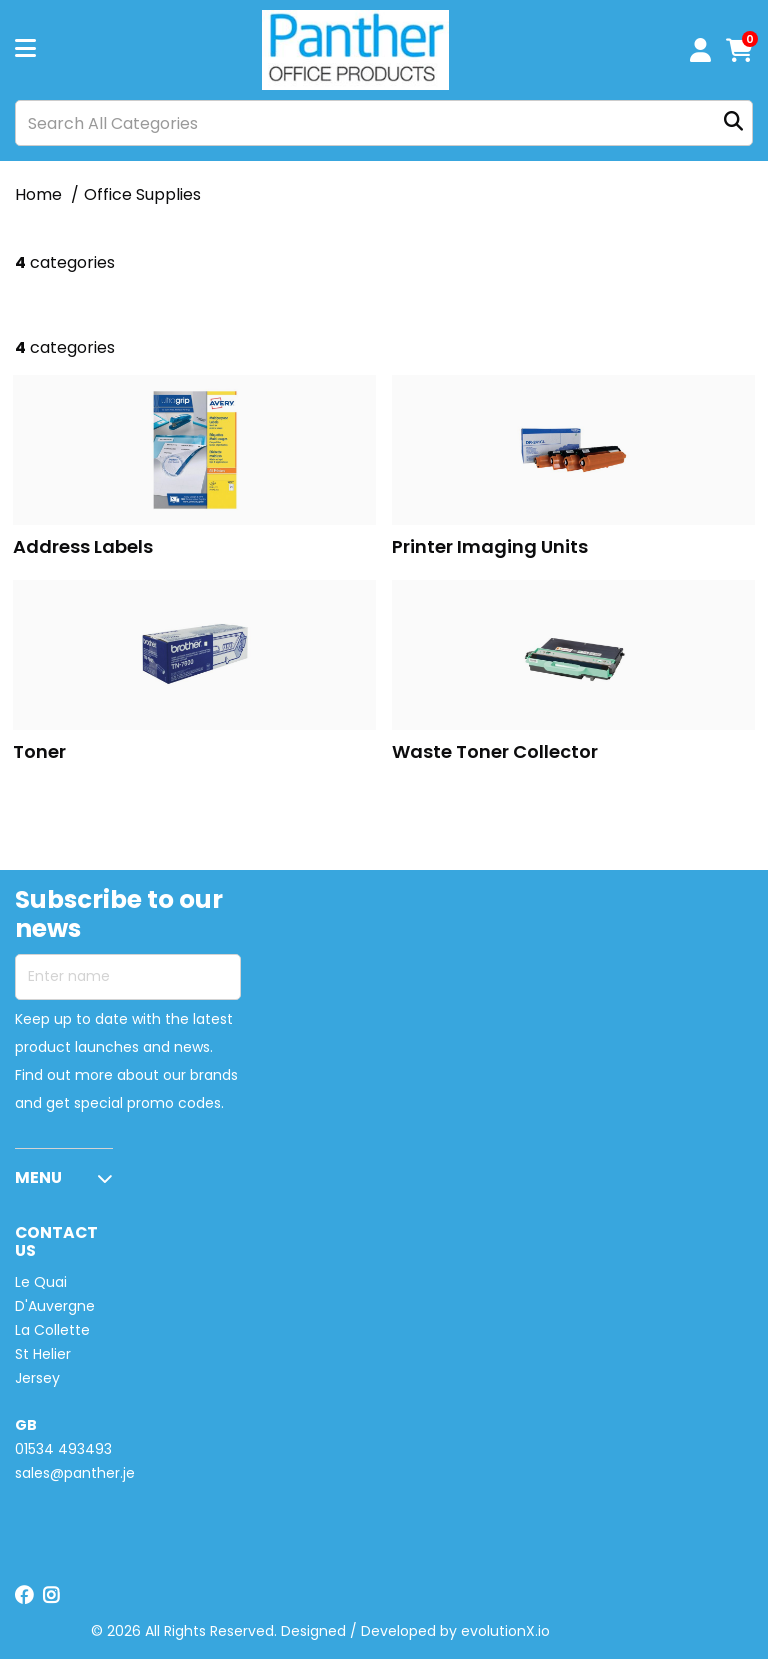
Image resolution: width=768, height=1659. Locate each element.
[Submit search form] (733, 123)
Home (38, 194)
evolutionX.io (505, 1631)
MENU (38, 1177)
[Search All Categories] (384, 123)
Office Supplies (142, 194)
